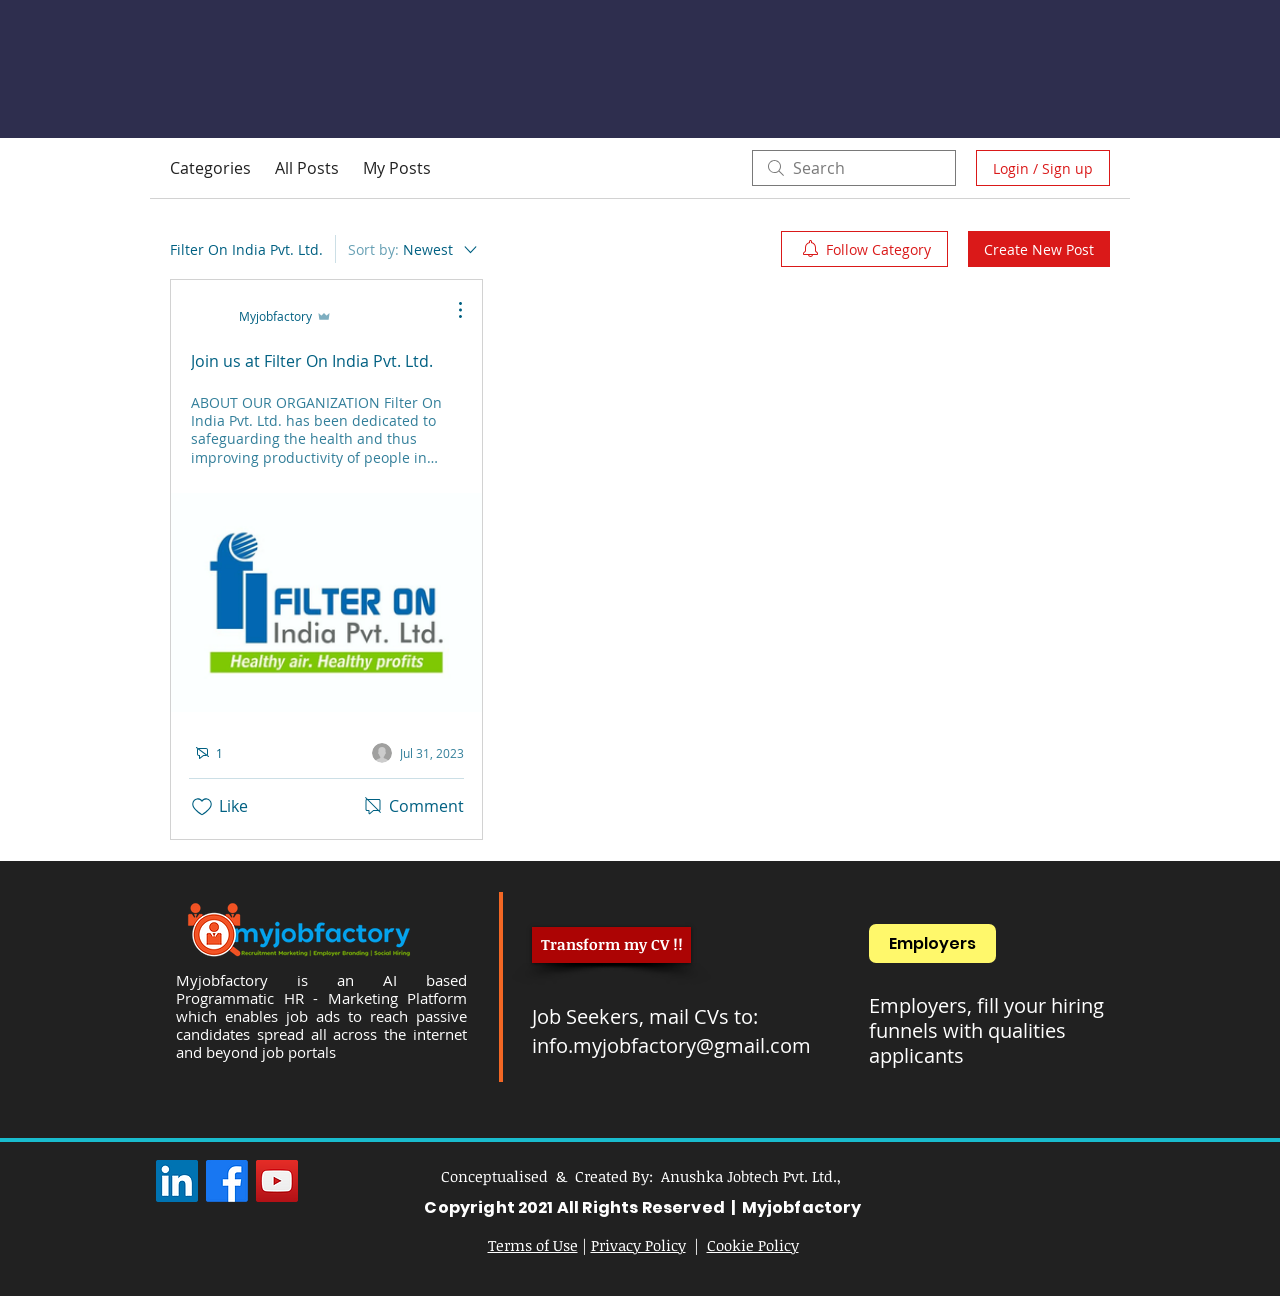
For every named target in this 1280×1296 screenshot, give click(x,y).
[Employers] (932, 943)
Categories (210, 168)
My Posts (397, 168)
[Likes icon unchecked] (202, 807)
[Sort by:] (414, 249)
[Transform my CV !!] (611, 945)
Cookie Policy (753, 1245)
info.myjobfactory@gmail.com (671, 1045)
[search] (854, 168)
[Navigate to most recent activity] (418, 753)
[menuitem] (864, 249)
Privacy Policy (638, 1245)
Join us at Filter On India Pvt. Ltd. (312, 361)
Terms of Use (533, 1245)
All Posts (307, 168)
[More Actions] (450, 310)
